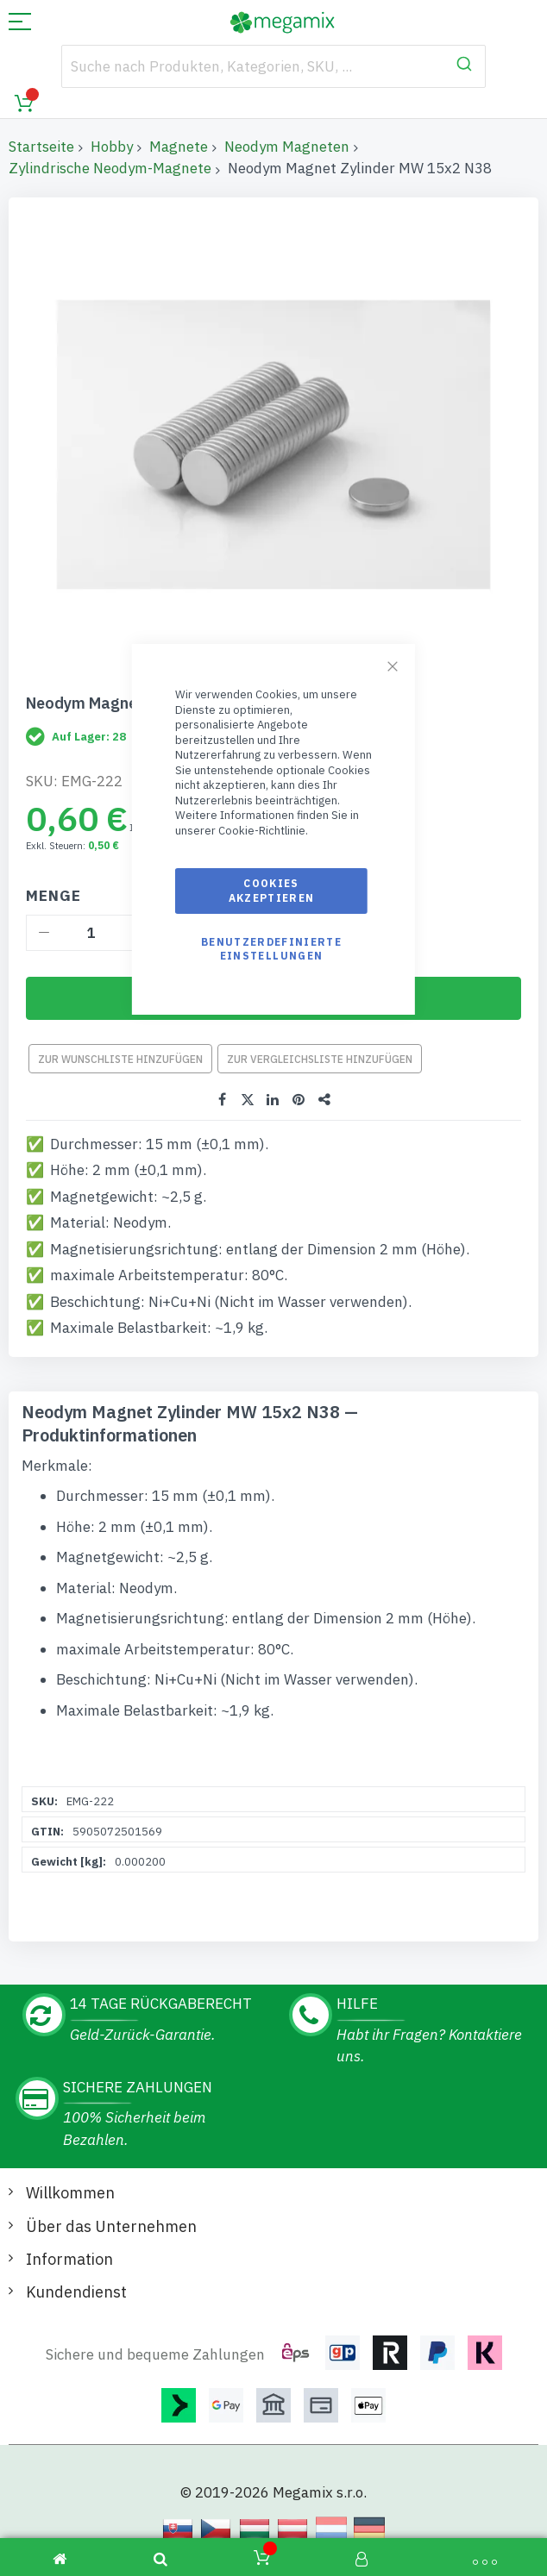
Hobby (112, 146)
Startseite (41, 146)
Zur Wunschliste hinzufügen (120, 1059)
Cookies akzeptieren (272, 890)
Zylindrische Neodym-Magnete (110, 168)
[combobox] (273, 66)
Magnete (178, 146)
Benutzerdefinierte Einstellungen (271, 948)
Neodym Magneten (286, 146)
